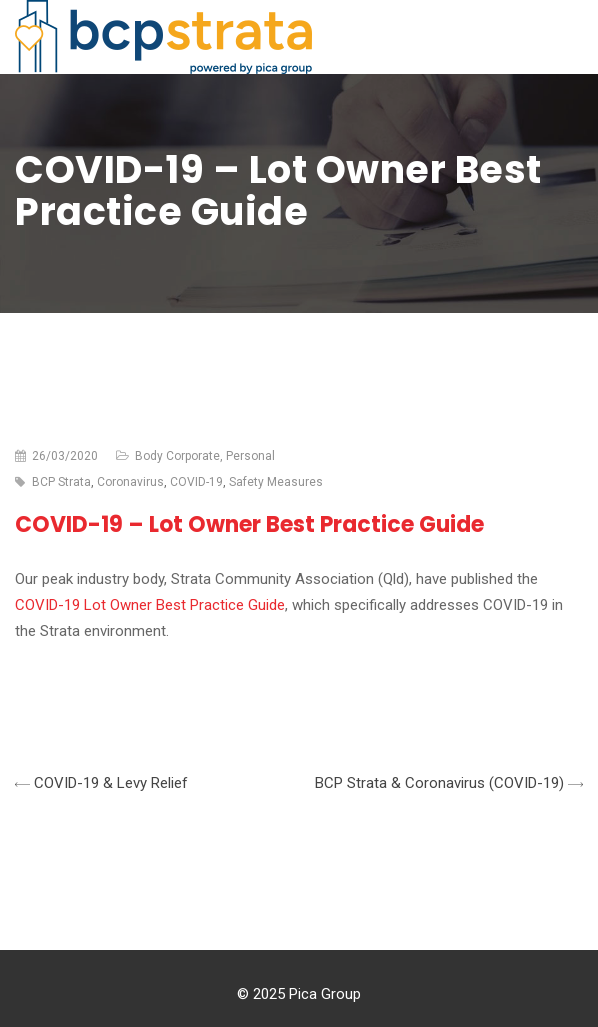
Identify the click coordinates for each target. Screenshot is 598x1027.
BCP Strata (61, 482)
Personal (250, 456)
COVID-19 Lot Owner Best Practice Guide (150, 605)
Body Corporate (177, 456)
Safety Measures (276, 482)
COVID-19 (196, 482)
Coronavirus (130, 482)
